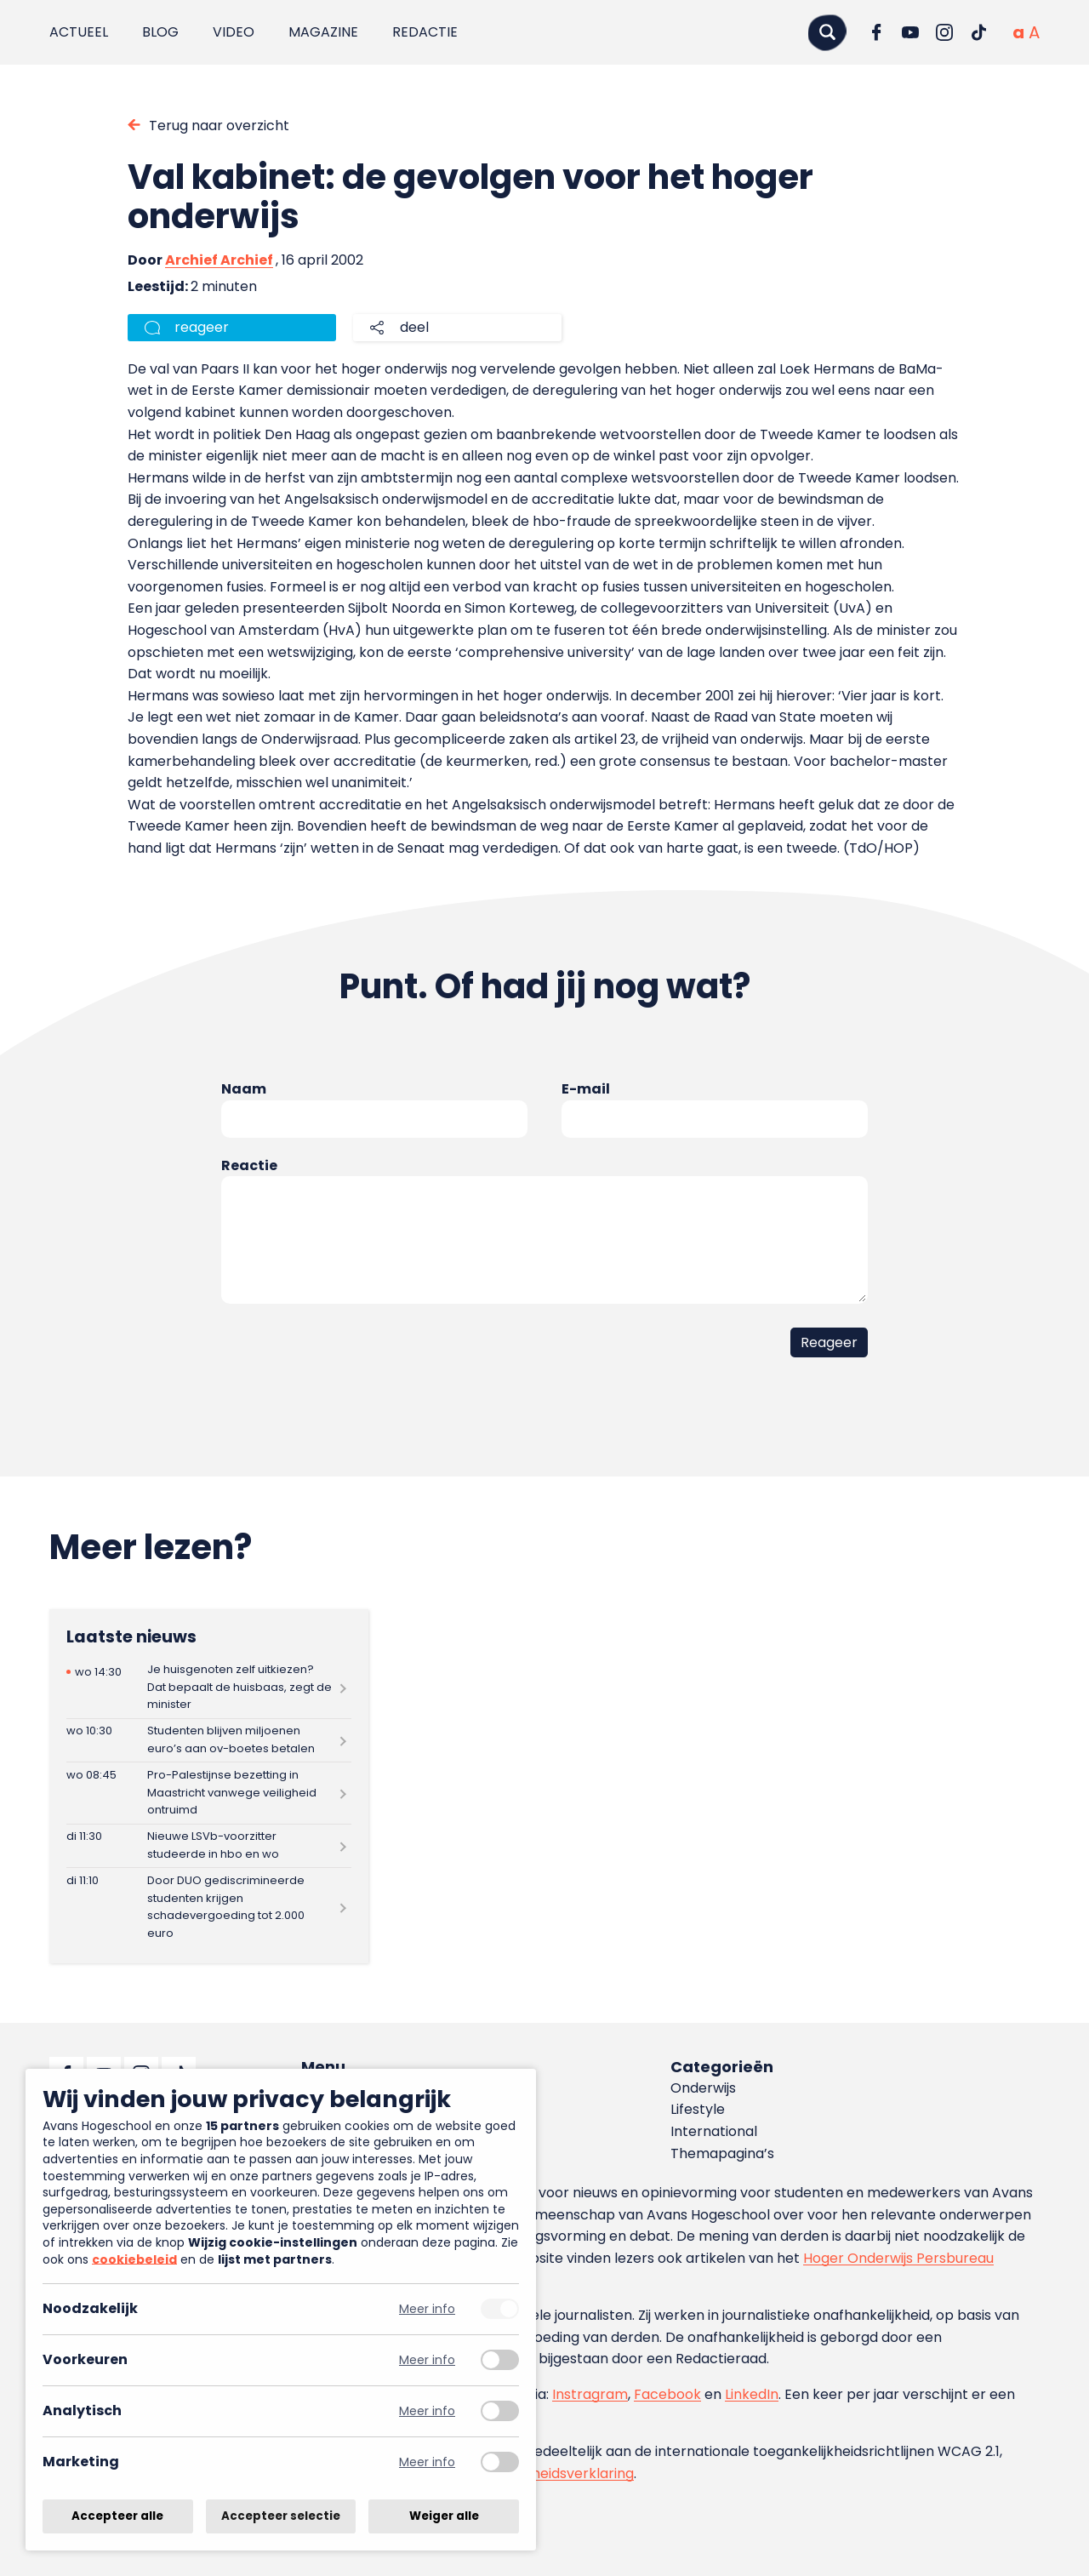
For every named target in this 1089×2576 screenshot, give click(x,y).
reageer (201, 327)
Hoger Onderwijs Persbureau (898, 2258)
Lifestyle (697, 2109)
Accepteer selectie (280, 2516)
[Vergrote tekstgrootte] (1034, 32)
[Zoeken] (827, 32)
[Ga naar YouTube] (910, 32)
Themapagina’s (722, 2153)
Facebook (667, 2394)
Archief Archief (219, 260)
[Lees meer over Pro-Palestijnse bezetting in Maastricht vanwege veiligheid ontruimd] (208, 1792)
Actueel (78, 32)
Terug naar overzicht (219, 125)
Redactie (425, 32)
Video (233, 32)
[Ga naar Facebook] (876, 32)
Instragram (590, 2394)
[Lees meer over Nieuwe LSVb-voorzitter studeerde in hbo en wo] (208, 1846)
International (713, 2131)
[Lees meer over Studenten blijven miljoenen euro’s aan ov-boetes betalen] (208, 1740)
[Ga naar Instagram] (944, 32)
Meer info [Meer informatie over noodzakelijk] (427, 2309)
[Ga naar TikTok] (978, 32)
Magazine (323, 32)
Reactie (249, 1165)
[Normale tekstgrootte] (1018, 32)
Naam (243, 1089)
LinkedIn (751, 2394)
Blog (160, 32)
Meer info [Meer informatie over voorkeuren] (427, 2360)
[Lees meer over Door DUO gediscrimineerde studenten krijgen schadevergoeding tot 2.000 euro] (208, 1907)
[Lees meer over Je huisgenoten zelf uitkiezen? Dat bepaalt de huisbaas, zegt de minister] (208, 1687)
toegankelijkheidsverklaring (542, 2473)
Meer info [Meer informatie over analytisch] (427, 2411)
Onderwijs (703, 2088)
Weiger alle (444, 2516)
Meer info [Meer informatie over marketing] (427, 2462)
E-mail (586, 1089)
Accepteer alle (117, 2516)
